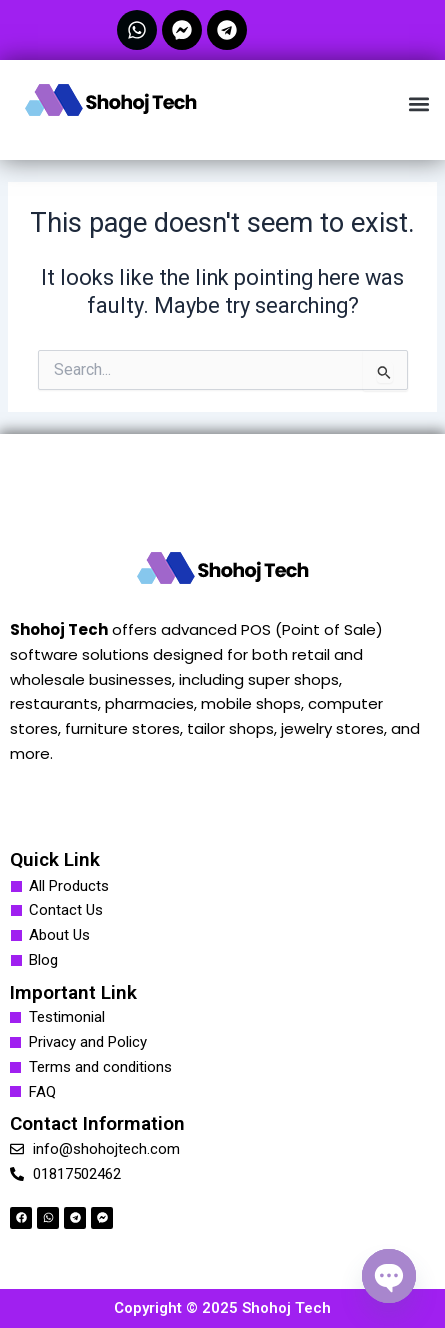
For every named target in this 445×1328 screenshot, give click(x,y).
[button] (418, 103)
